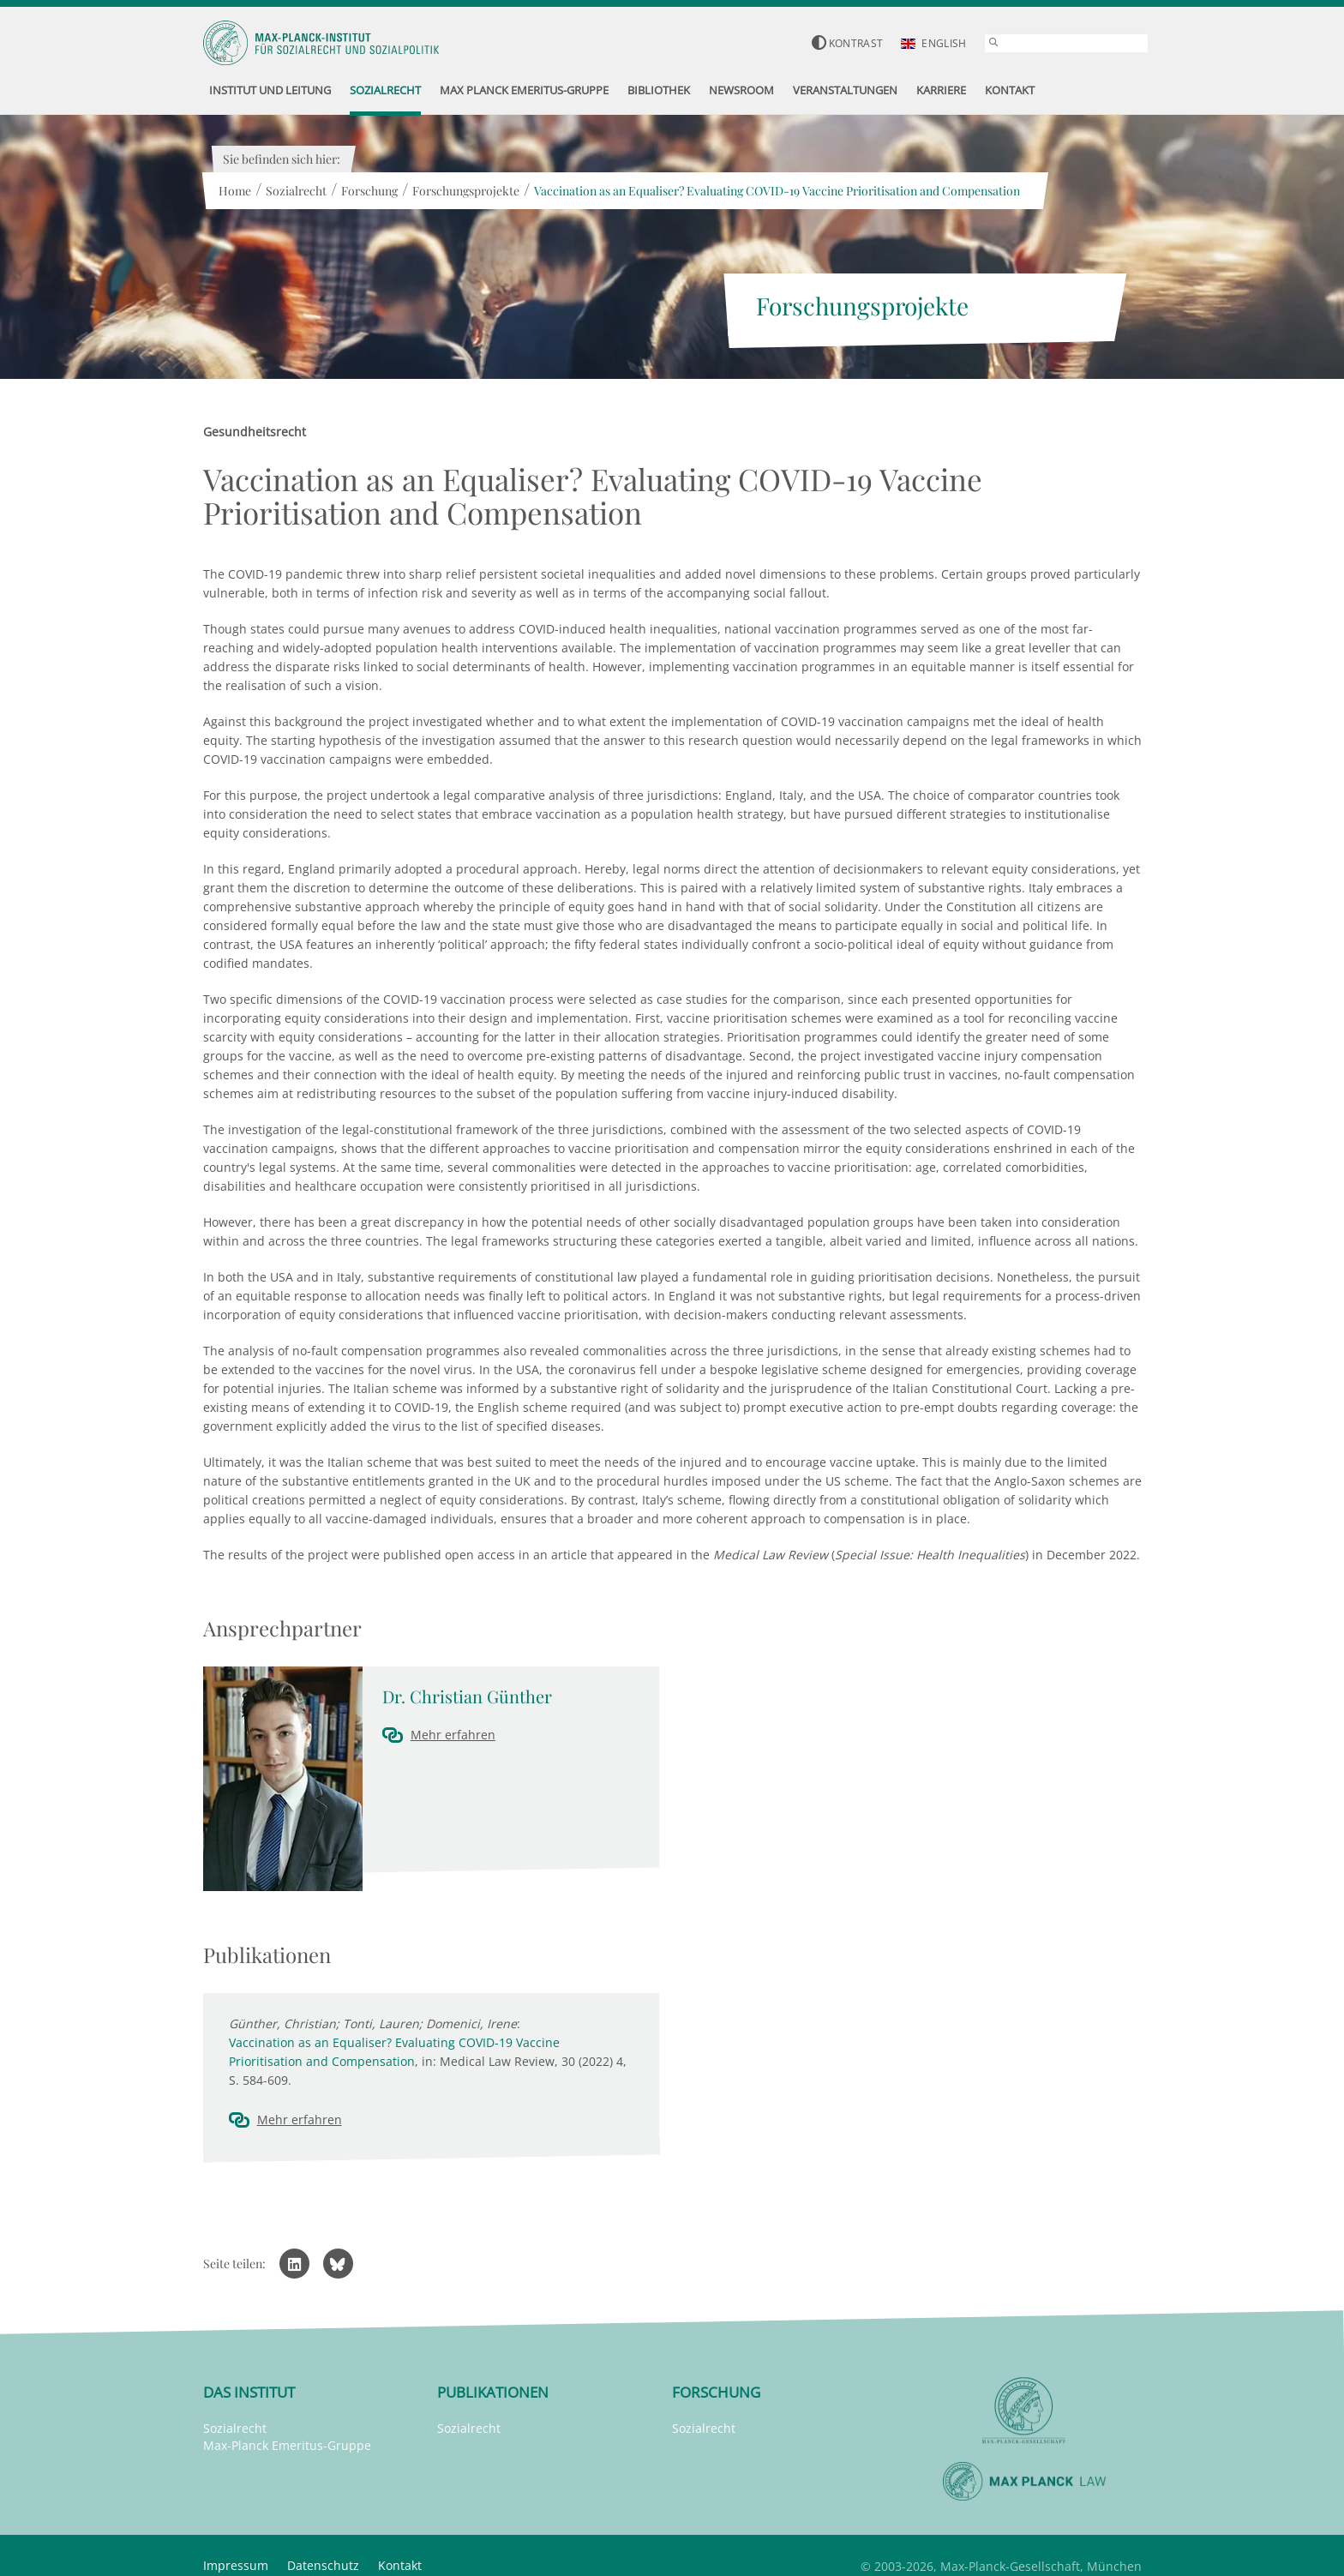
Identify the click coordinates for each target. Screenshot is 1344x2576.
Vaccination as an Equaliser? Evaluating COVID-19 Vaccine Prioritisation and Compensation (777, 191)
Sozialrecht (296, 191)
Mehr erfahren (453, 1734)
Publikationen (493, 2392)
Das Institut (249, 2392)
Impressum (235, 2565)
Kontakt (400, 2565)
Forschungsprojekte (465, 191)
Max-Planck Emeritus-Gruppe (287, 2445)
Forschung (369, 191)
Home (235, 191)
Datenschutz (323, 2565)
